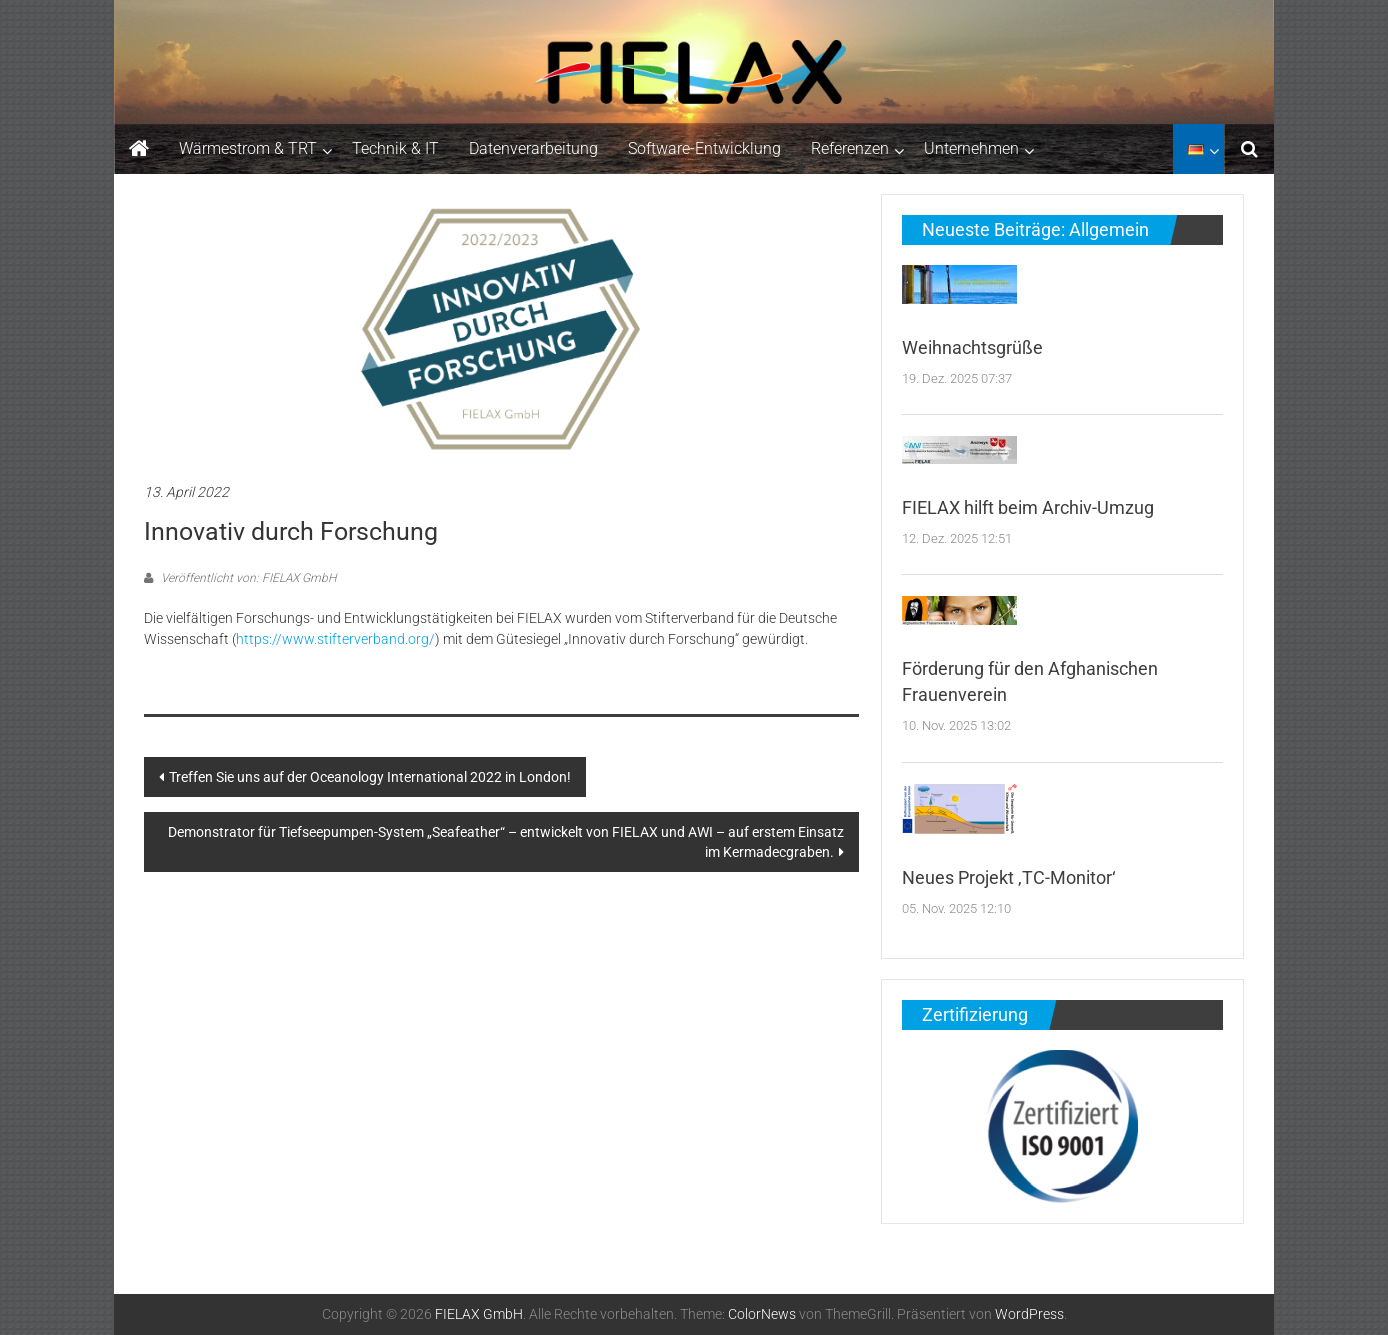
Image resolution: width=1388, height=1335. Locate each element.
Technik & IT (395, 148)
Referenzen (850, 148)
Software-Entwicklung (704, 148)
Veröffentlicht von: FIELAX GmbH (247, 578)
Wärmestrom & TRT (248, 148)
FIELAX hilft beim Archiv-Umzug (1028, 507)
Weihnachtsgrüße (972, 347)
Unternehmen (971, 148)
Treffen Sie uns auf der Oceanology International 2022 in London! (370, 777)
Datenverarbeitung (533, 148)
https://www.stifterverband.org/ (335, 639)
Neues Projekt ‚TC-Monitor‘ (1009, 877)
